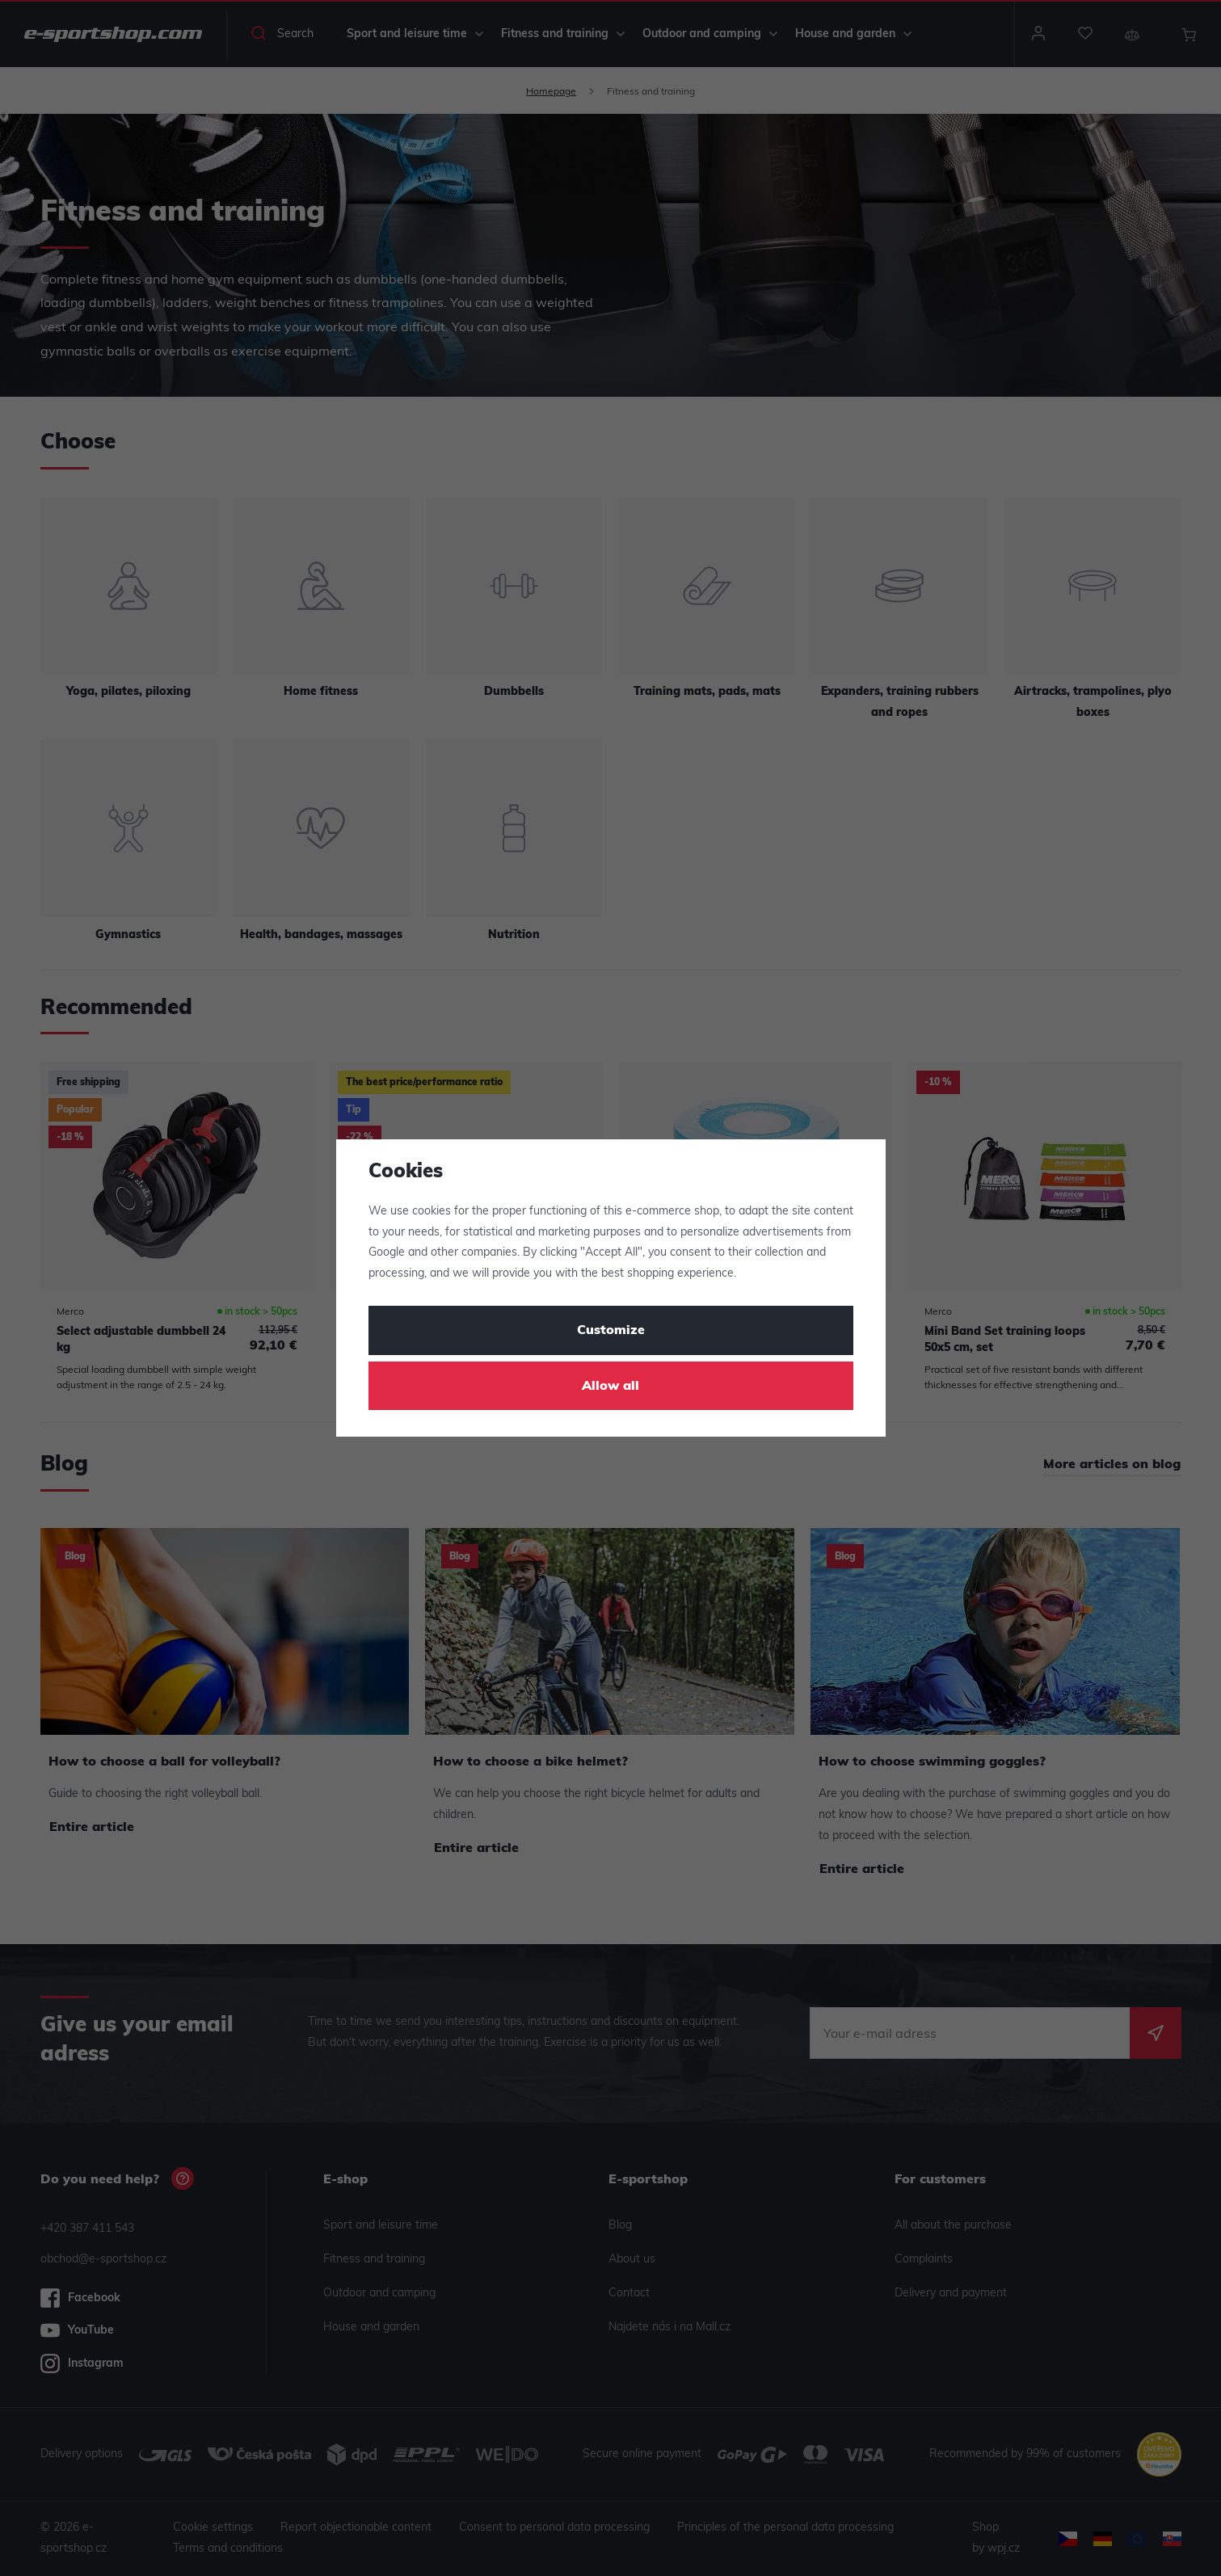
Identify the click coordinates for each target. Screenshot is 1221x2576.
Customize (611, 1330)
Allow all (610, 1386)
